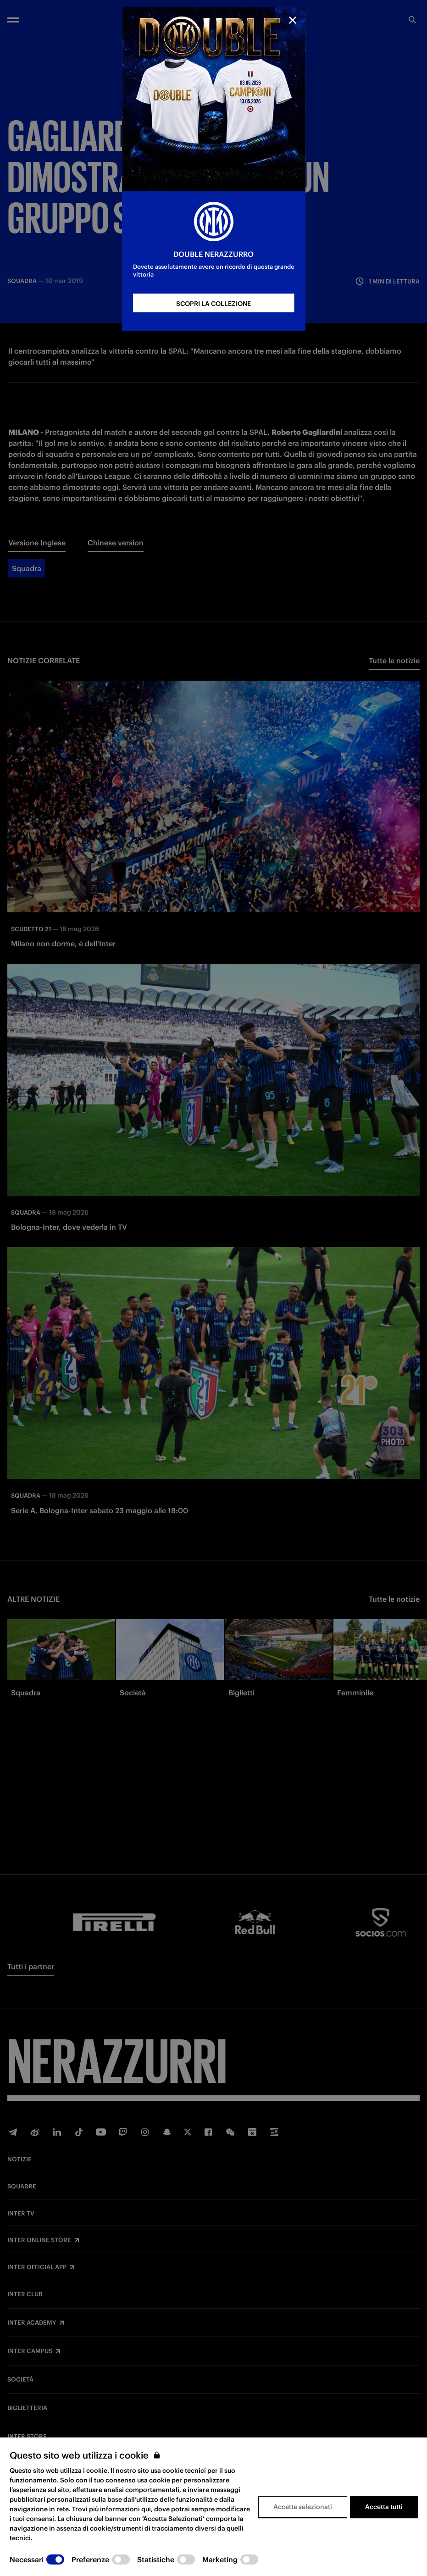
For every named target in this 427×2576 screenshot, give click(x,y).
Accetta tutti (384, 2507)
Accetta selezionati (302, 2507)
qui (146, 2509)
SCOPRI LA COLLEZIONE (213, 304)
